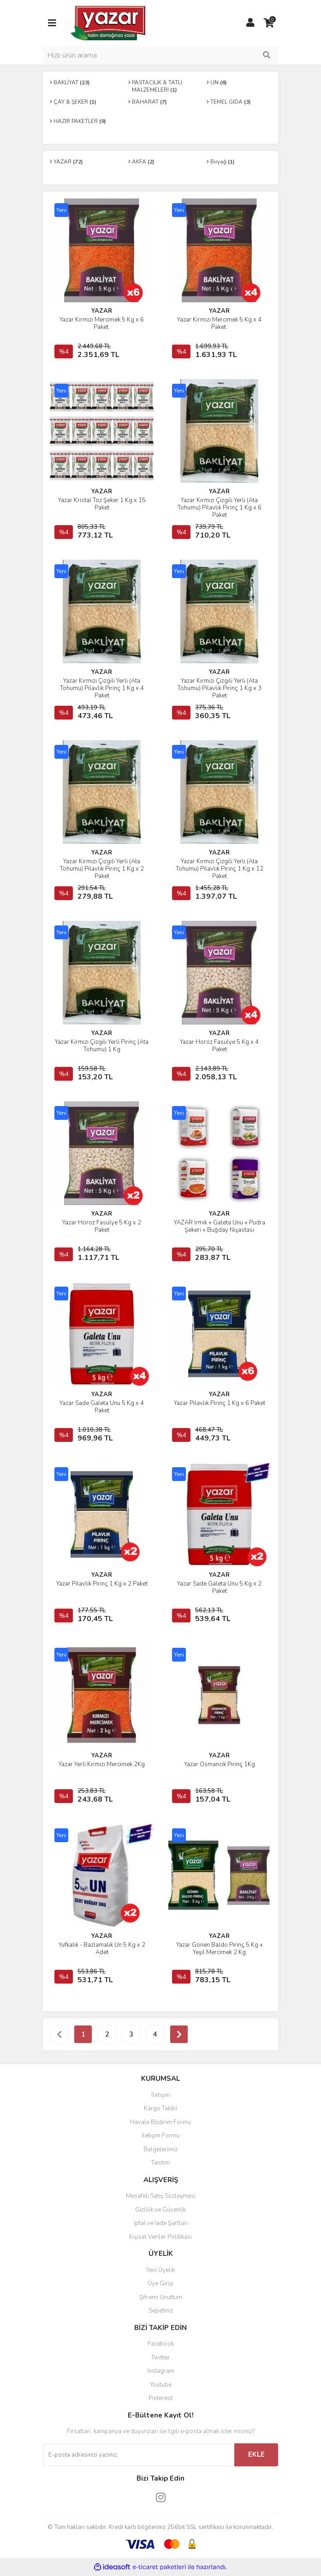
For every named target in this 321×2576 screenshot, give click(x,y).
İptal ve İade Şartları (161, 2223)
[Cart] (269, 23)
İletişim (160, 2095)
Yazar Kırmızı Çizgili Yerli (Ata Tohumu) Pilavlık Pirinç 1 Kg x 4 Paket (102, 688)
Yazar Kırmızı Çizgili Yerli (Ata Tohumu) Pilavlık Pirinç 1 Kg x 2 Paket (102, 868)
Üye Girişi (160, 2283)
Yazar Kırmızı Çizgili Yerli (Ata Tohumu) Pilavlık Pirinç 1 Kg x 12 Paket (219, 868)
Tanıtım (160, 2163)
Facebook (161, 2344)
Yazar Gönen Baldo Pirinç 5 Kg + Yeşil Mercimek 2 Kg (219, 1948)
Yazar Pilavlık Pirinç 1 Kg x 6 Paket (219, 1403)
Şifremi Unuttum (160, 2297)
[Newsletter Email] (138, 2454)
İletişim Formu (160, 2135)
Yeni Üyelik (160, 2270)
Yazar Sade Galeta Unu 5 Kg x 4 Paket (101, 1407)
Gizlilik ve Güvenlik (160, 2210)
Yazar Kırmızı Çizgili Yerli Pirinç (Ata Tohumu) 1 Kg (102, 1046)
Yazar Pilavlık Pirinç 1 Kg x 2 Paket (102, 1584)
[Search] (160, 55)
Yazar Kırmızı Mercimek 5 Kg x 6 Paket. (101, 323)
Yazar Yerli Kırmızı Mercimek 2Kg (102, 1764)
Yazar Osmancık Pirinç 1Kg (219, 1764)
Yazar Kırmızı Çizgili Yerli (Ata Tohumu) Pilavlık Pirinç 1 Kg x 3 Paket (220, 688)
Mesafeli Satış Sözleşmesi (161, 2196)
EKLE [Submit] (256, 2454)
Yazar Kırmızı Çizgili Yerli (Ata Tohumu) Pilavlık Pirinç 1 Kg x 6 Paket (220, 507)
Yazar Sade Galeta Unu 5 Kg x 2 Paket (219, 1587)
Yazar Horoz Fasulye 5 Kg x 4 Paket (219, 1046)
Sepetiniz (161, 2311)
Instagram (160, 2371)
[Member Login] (250, 23)
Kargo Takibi (160, 2108)
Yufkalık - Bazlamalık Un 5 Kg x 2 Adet (102, 1948)
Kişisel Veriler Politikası (160, 2237)
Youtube (161, 2385)
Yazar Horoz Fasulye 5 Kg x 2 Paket (101, 1226)
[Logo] (109, 22)
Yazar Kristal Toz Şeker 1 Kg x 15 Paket (102, 504)
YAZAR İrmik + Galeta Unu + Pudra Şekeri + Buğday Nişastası (219, 1226)
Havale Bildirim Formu (160, 2122)
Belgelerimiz (160, 2149)
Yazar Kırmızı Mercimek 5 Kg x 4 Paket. (219, 323)
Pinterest (160, 2398)
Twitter (160, 2358)
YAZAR (101, 311)
